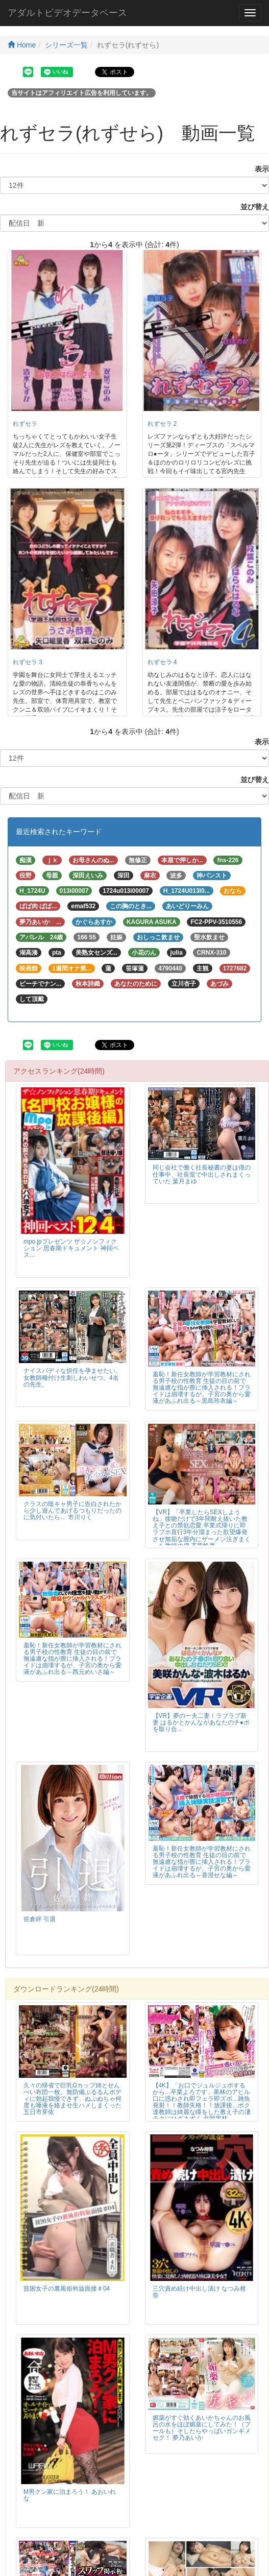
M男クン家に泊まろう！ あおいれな (69, 2495)
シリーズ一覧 (66, 45)
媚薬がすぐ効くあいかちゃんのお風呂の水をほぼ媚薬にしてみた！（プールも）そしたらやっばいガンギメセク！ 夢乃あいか (202, 2427)
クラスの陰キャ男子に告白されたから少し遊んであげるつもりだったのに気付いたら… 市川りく (72, 1510)
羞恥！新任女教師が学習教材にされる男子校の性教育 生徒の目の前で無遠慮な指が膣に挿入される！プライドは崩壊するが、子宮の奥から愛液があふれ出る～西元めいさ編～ (72, 1658)
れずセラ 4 (162, 662)
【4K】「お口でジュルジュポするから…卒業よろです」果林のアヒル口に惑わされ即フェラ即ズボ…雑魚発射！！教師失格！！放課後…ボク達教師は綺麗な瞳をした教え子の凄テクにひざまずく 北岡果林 (202, 2102)
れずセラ (25, 423)
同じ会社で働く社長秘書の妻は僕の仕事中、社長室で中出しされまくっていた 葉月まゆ (202, 1174)
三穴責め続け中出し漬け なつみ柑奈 (199, 2292)
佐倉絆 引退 (39, 1919)
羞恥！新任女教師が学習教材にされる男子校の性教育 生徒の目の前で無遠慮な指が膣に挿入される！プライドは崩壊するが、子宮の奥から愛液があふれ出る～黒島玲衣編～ (202, 1387)
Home (22, 45)
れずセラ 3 (27, 662)
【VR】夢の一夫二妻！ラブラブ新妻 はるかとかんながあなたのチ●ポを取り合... (201, 1722)
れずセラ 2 (162, 423)
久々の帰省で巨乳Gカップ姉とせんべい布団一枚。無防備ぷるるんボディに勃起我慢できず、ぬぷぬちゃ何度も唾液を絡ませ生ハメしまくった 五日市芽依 (72, 2099)
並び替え (251, 207)
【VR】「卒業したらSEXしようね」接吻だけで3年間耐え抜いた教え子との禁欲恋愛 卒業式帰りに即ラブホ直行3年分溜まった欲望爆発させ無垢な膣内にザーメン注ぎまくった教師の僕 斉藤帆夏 (202, 1529)
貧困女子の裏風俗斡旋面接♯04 (66, 2288)
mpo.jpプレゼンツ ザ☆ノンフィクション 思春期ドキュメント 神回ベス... (71, 1248)
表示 (258, 169)
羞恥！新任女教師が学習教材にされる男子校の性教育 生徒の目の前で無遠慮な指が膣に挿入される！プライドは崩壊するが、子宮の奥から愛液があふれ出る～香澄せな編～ (202, 1862)
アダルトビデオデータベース (67, 13)
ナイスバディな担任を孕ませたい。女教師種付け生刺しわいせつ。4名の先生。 (72, 1377)
